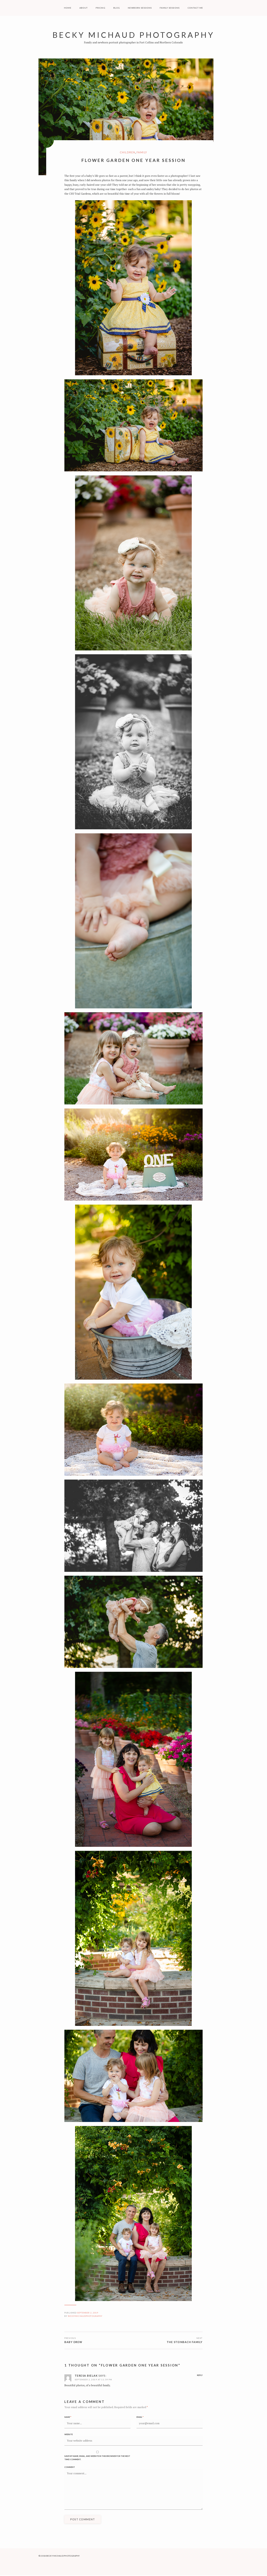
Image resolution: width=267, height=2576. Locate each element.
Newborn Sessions (140, 7)
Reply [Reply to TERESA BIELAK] (200, 2376)
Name (67, 2417)
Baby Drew (73, 2342)
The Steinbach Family (185, 2342)
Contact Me (195, 7)
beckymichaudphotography (85, 2317)
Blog (116, 7)
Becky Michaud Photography (133, 34)
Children (127, 152)
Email (139, 2417)
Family (141, 152)
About (83, 7)
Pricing (100, 7)
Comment (69, 2467)
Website (68, 2435)
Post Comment (82, 2519)
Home (67, 7)
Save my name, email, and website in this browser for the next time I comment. (97, 2458)
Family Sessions (170, 7)
